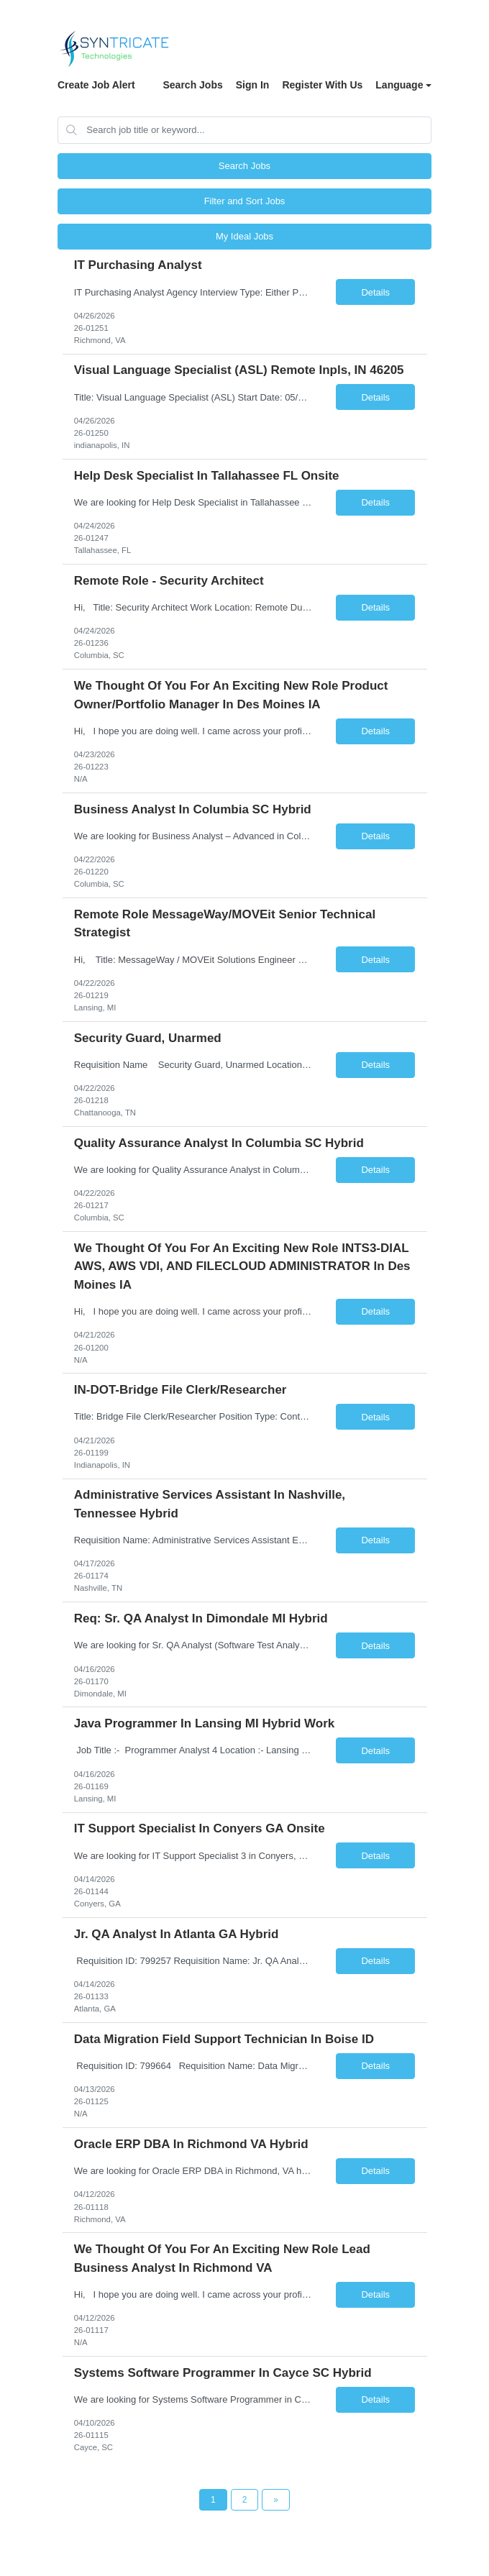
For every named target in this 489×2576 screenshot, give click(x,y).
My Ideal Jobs (244, 236)
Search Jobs (192, 85)
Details (375, 292)
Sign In (253, 85)
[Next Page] (276, 2500)
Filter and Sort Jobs (244, 201)
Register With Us (322, 85)
